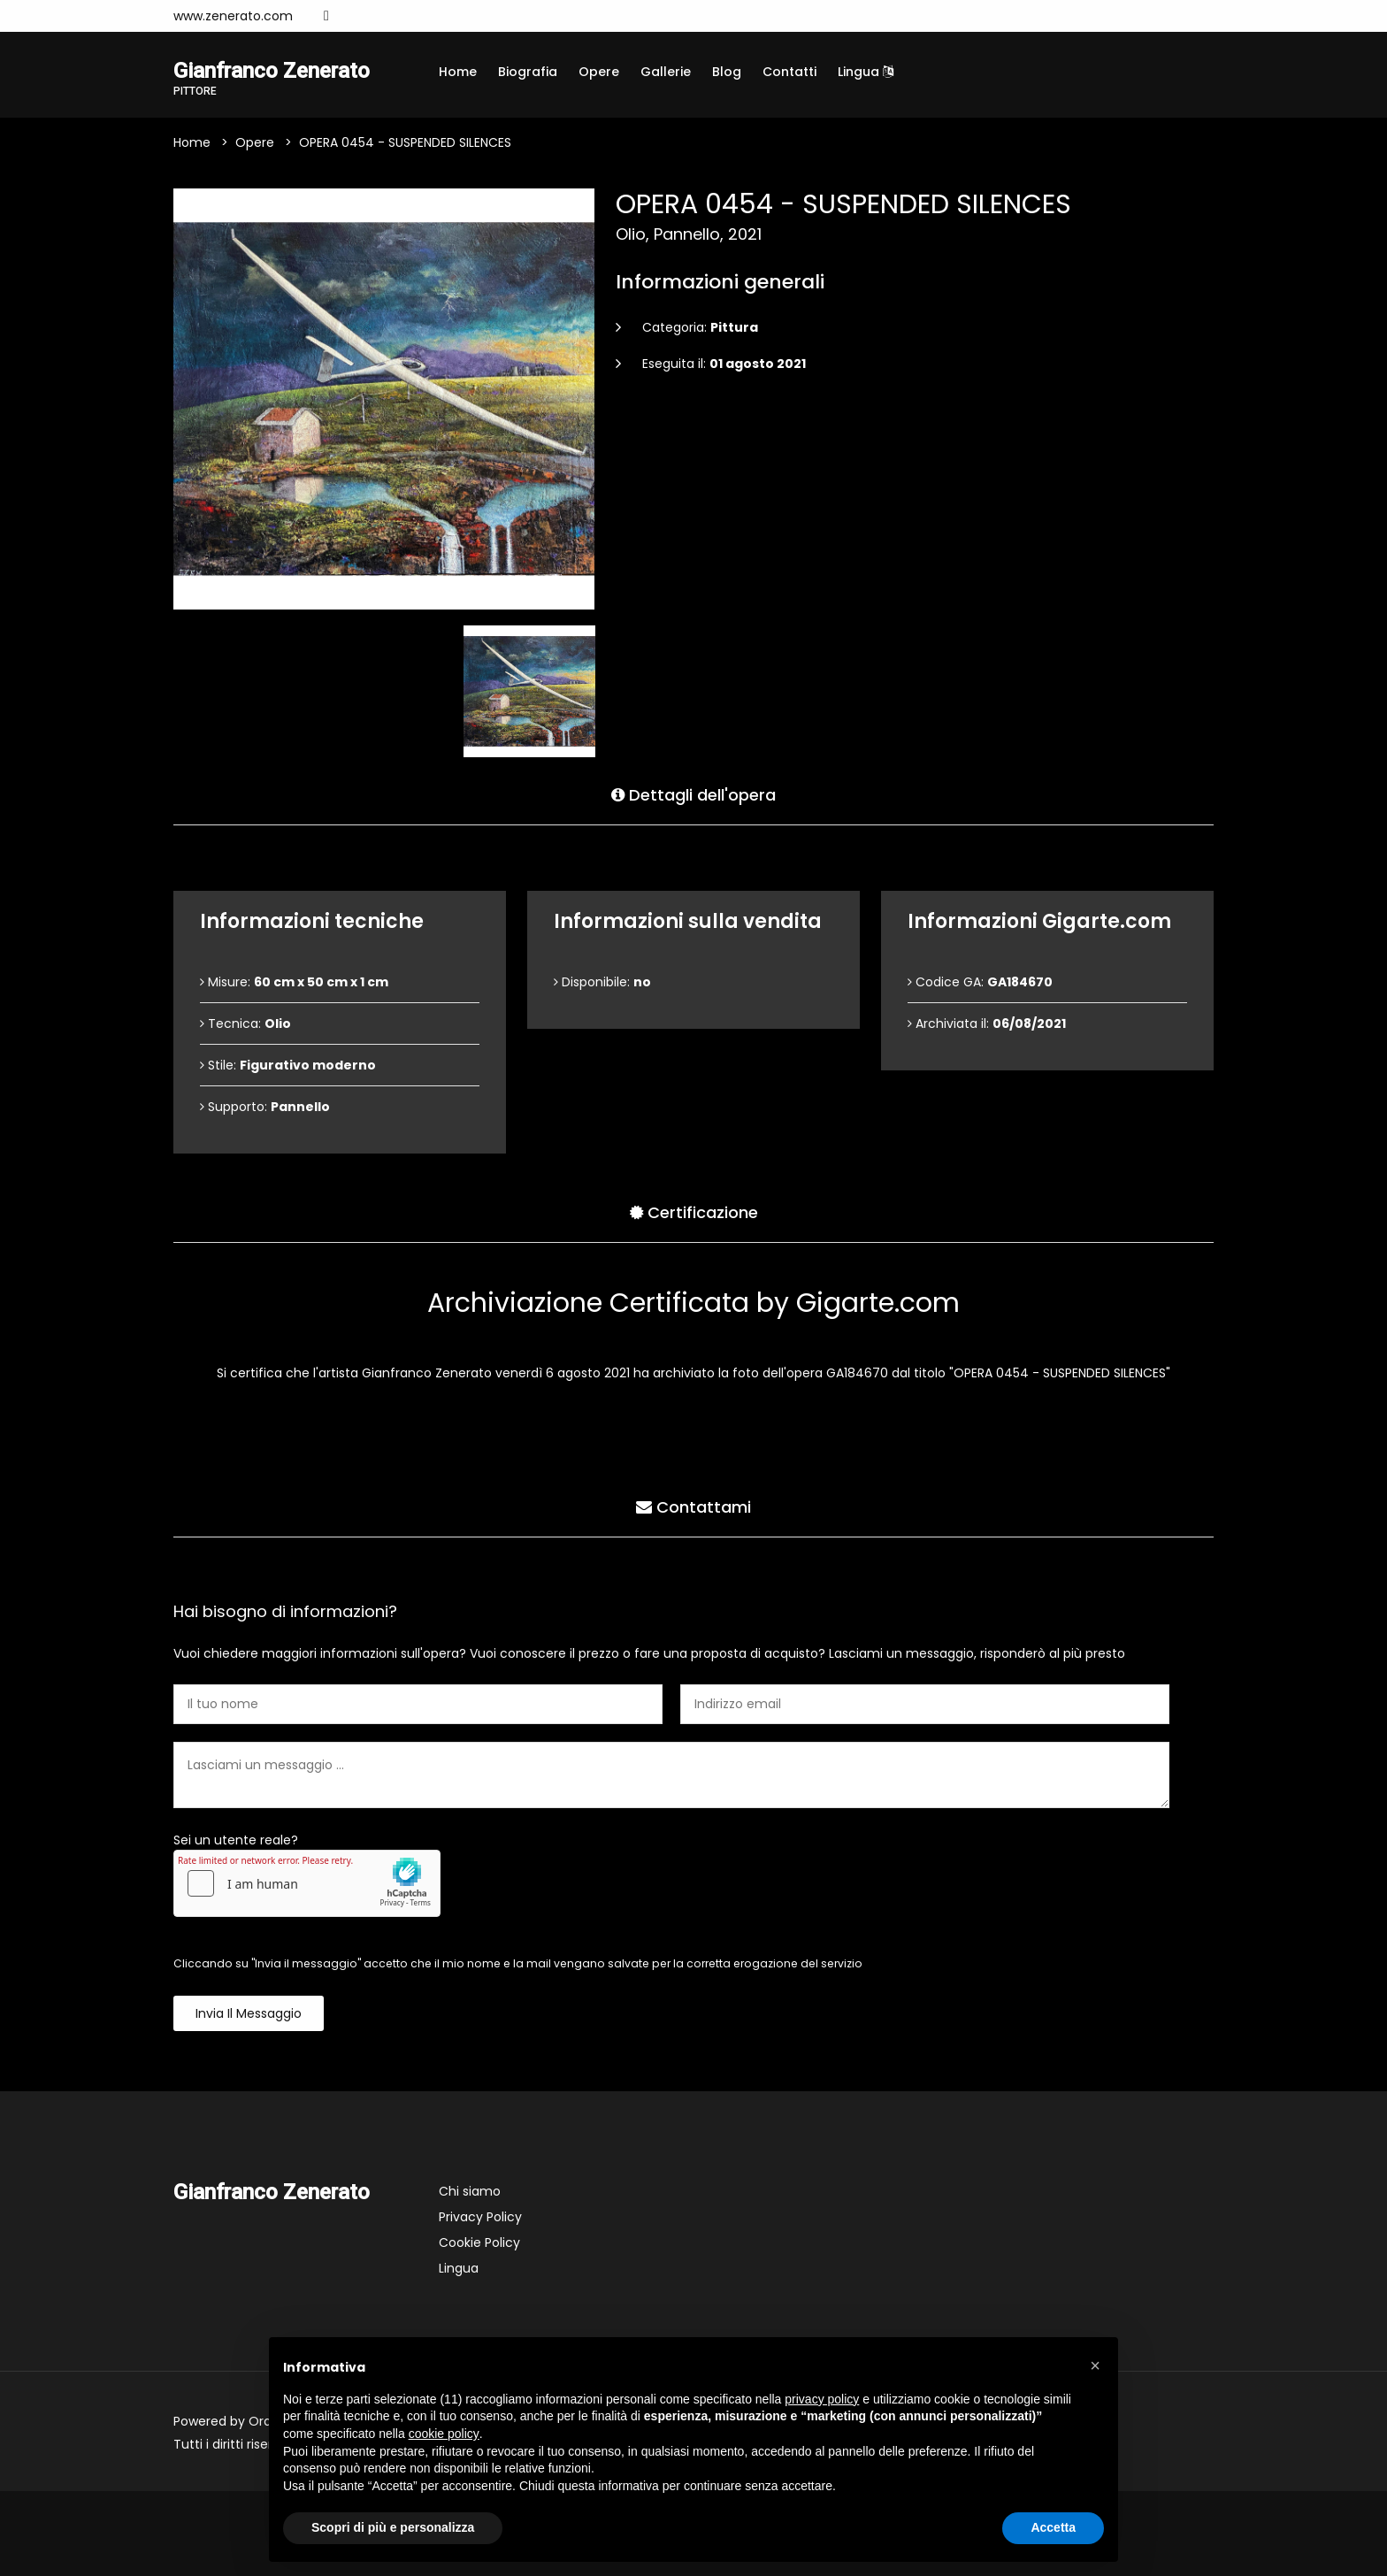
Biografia (527, 71)
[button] (1095, 2365)
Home (458, 71)
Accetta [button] (1053, 2527)
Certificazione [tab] (694, 1212)
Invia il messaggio (248, 2013)
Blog (726, 71)
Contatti (789, 71)
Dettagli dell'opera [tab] (693, 795)
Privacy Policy (480, 2217)
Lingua (865, 71)
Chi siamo (470, 2191)
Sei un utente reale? (235, 1840)
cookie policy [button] (444, 2433)
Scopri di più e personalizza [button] (392, 2527)
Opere (599, 71)
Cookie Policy (479, 2242)
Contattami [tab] (693, 1507)
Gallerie (665, 71)
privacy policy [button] (822, 2399)
